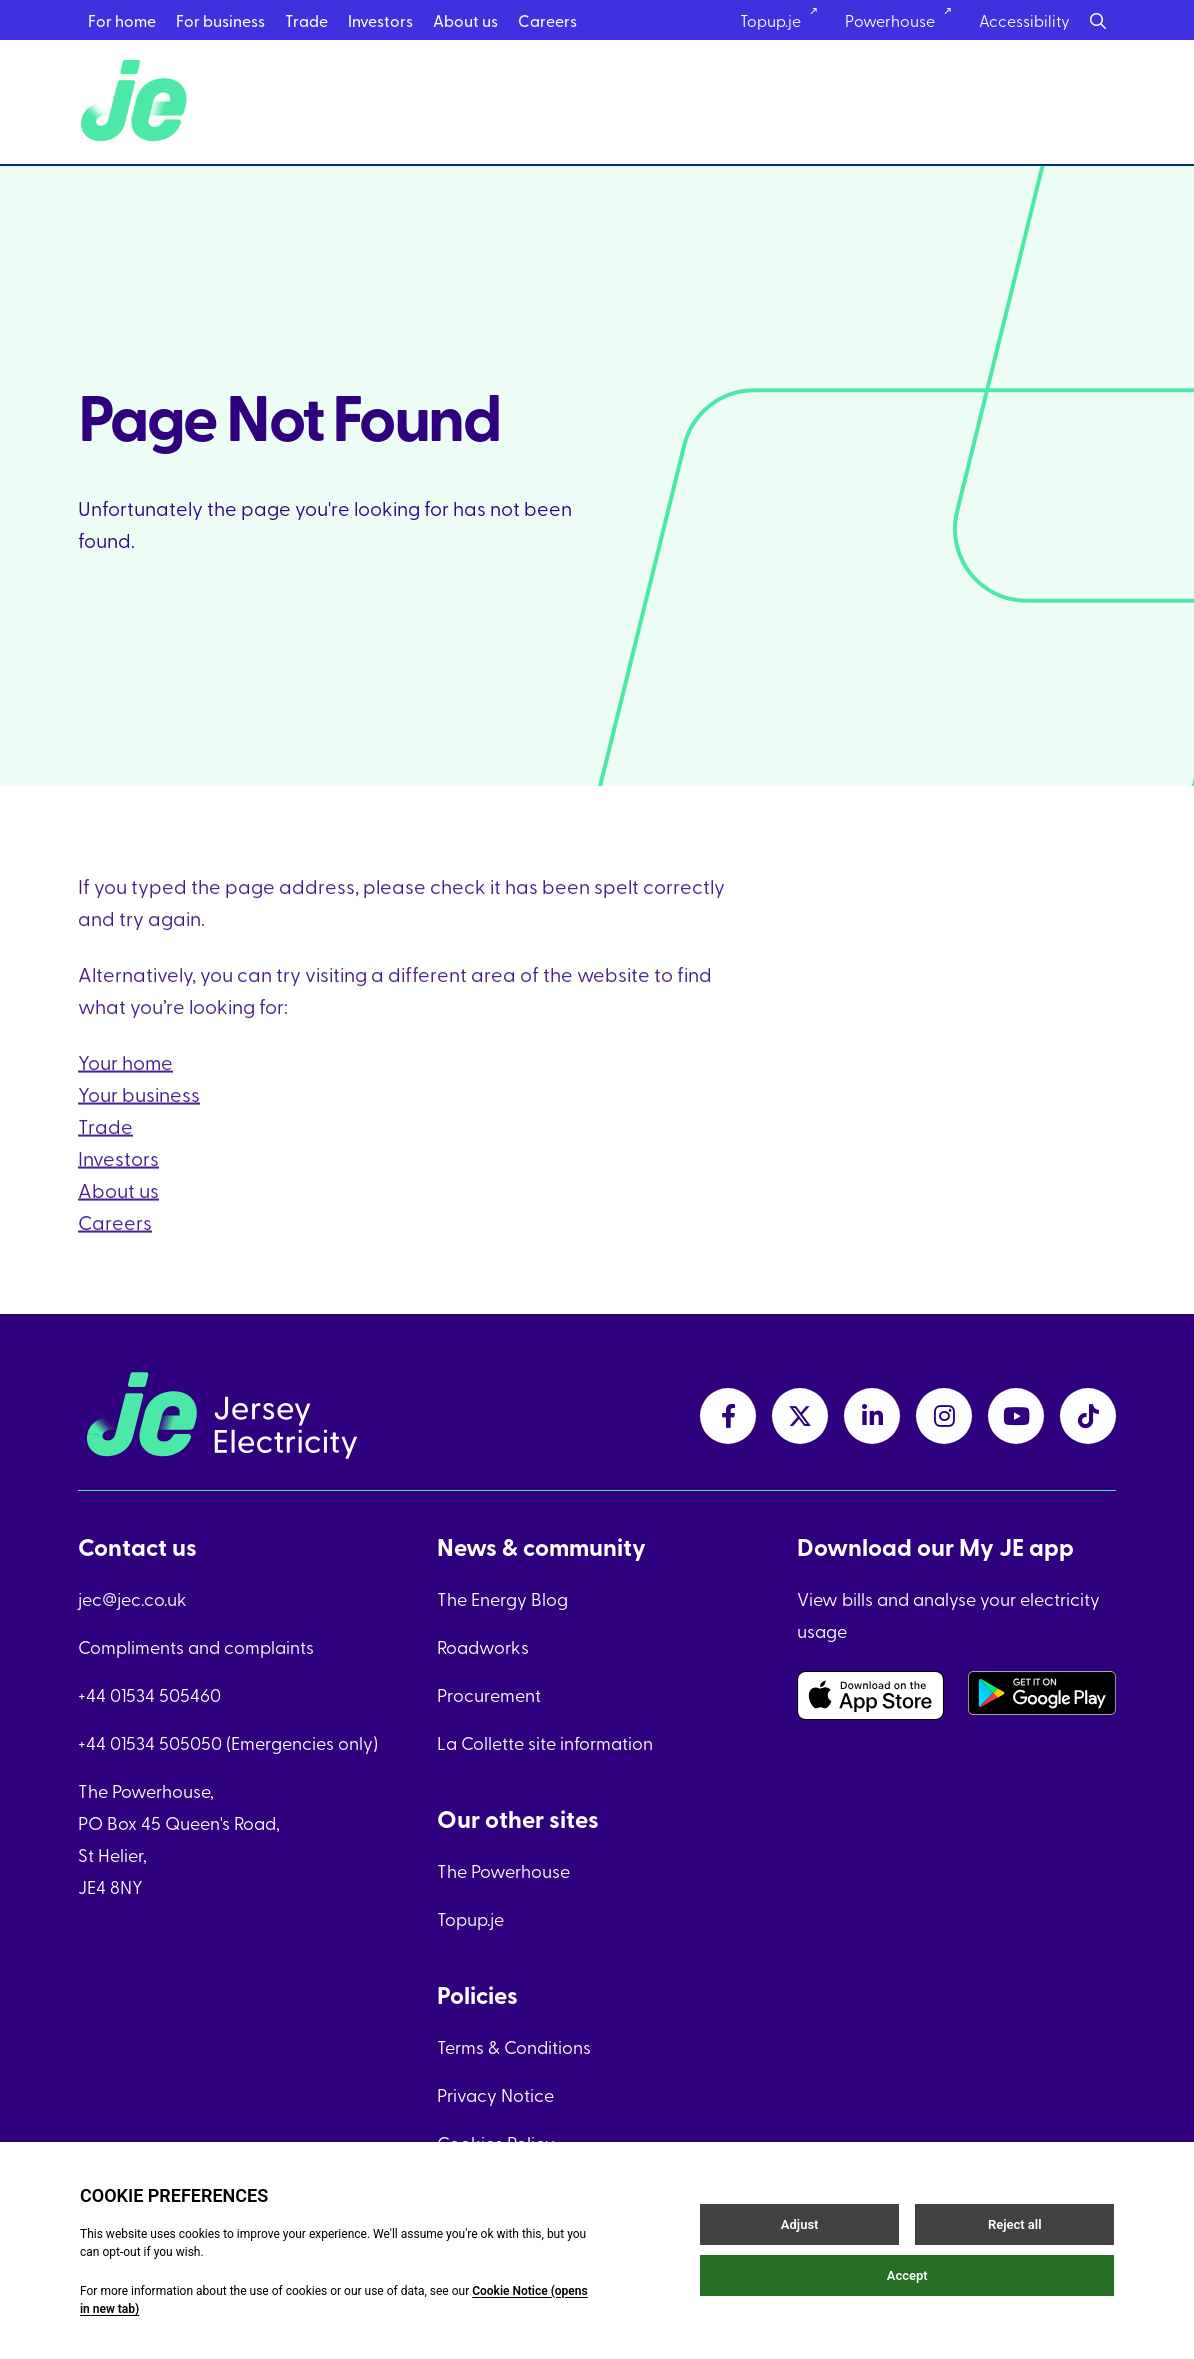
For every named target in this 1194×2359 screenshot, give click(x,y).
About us (118, 1213)
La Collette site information (545, 1742)
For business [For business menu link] (220, 20)
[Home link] (137, 102)
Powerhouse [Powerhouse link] (905, 20)
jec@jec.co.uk (132, 1598)
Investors (118, 1181)
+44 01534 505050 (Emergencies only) (228, 1742)
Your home (125, 1085)
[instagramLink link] (944, 1416)
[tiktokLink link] (1088, 1416)
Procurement (489, 1694)
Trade (105, 1149)
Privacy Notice (495, 2094)
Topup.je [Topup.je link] (785, 20)
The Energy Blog (502, 1598)
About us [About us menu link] (465, 20)
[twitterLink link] (800, 1416)
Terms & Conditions (514, 2046)
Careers (115, 1245)
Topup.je (470, 1918)
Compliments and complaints (196, 1646)
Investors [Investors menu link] (380, 20)
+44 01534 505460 (149, 1694)
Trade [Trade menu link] (306, 20)
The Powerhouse (503, 1870)
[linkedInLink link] (872, 1416)
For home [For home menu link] (122, 20)
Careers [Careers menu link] (547, 20)
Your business (139, 1117)
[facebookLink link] (728, 1416)
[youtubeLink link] (1016, 1416)
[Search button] (1098, 20)
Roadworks (483, 1646)
